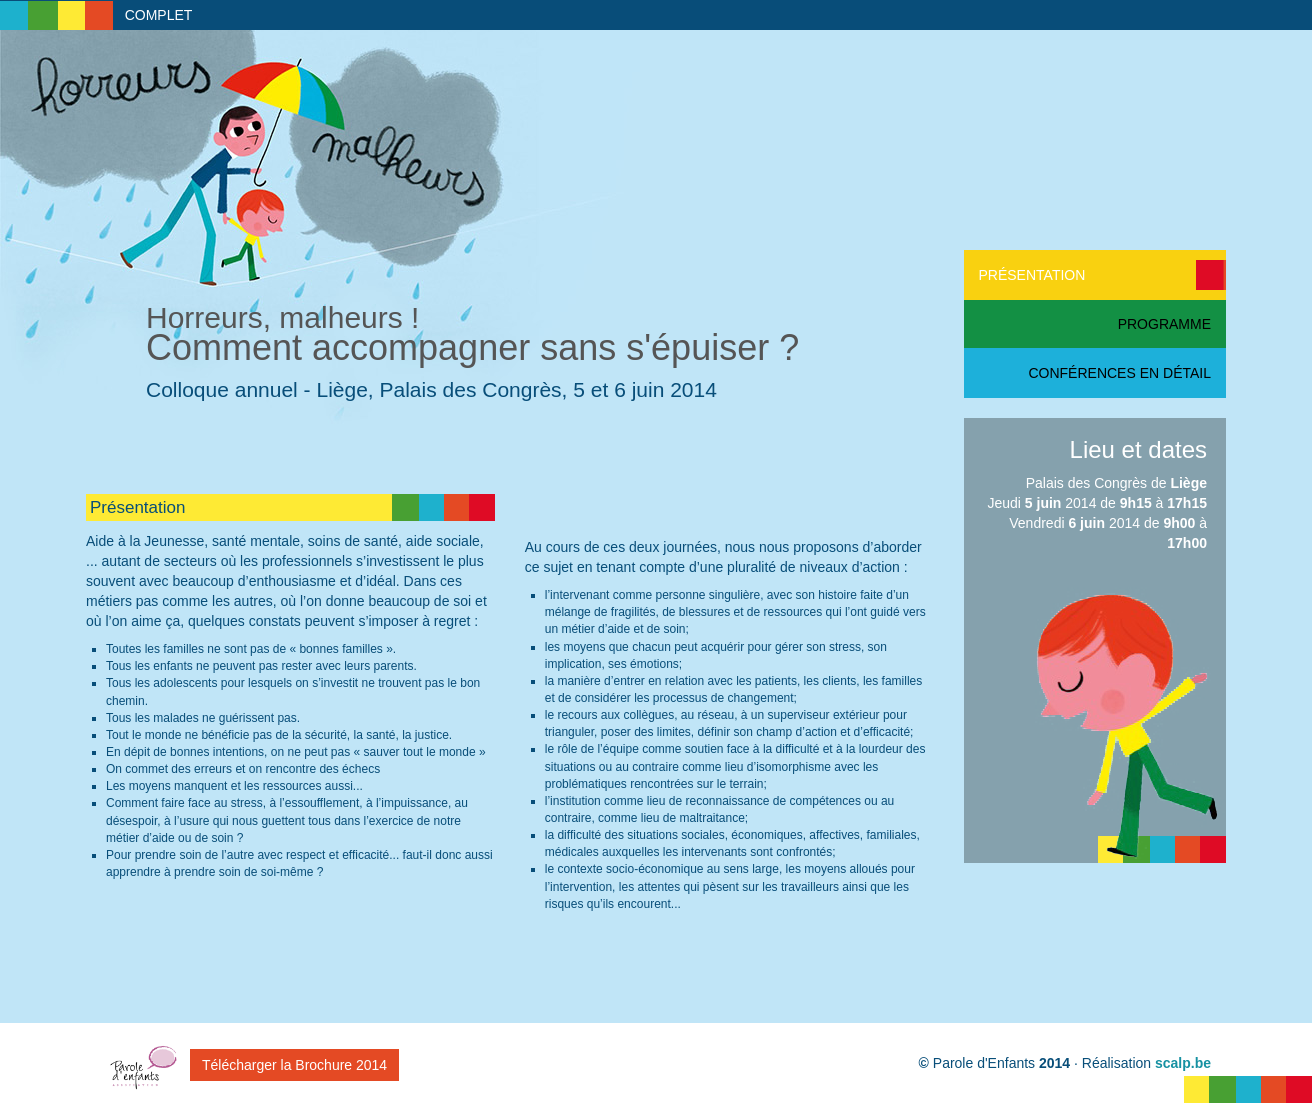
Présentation (1032, 275)
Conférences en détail (1119, 373)
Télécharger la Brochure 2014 (294, 1065)
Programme (1164, 324)
